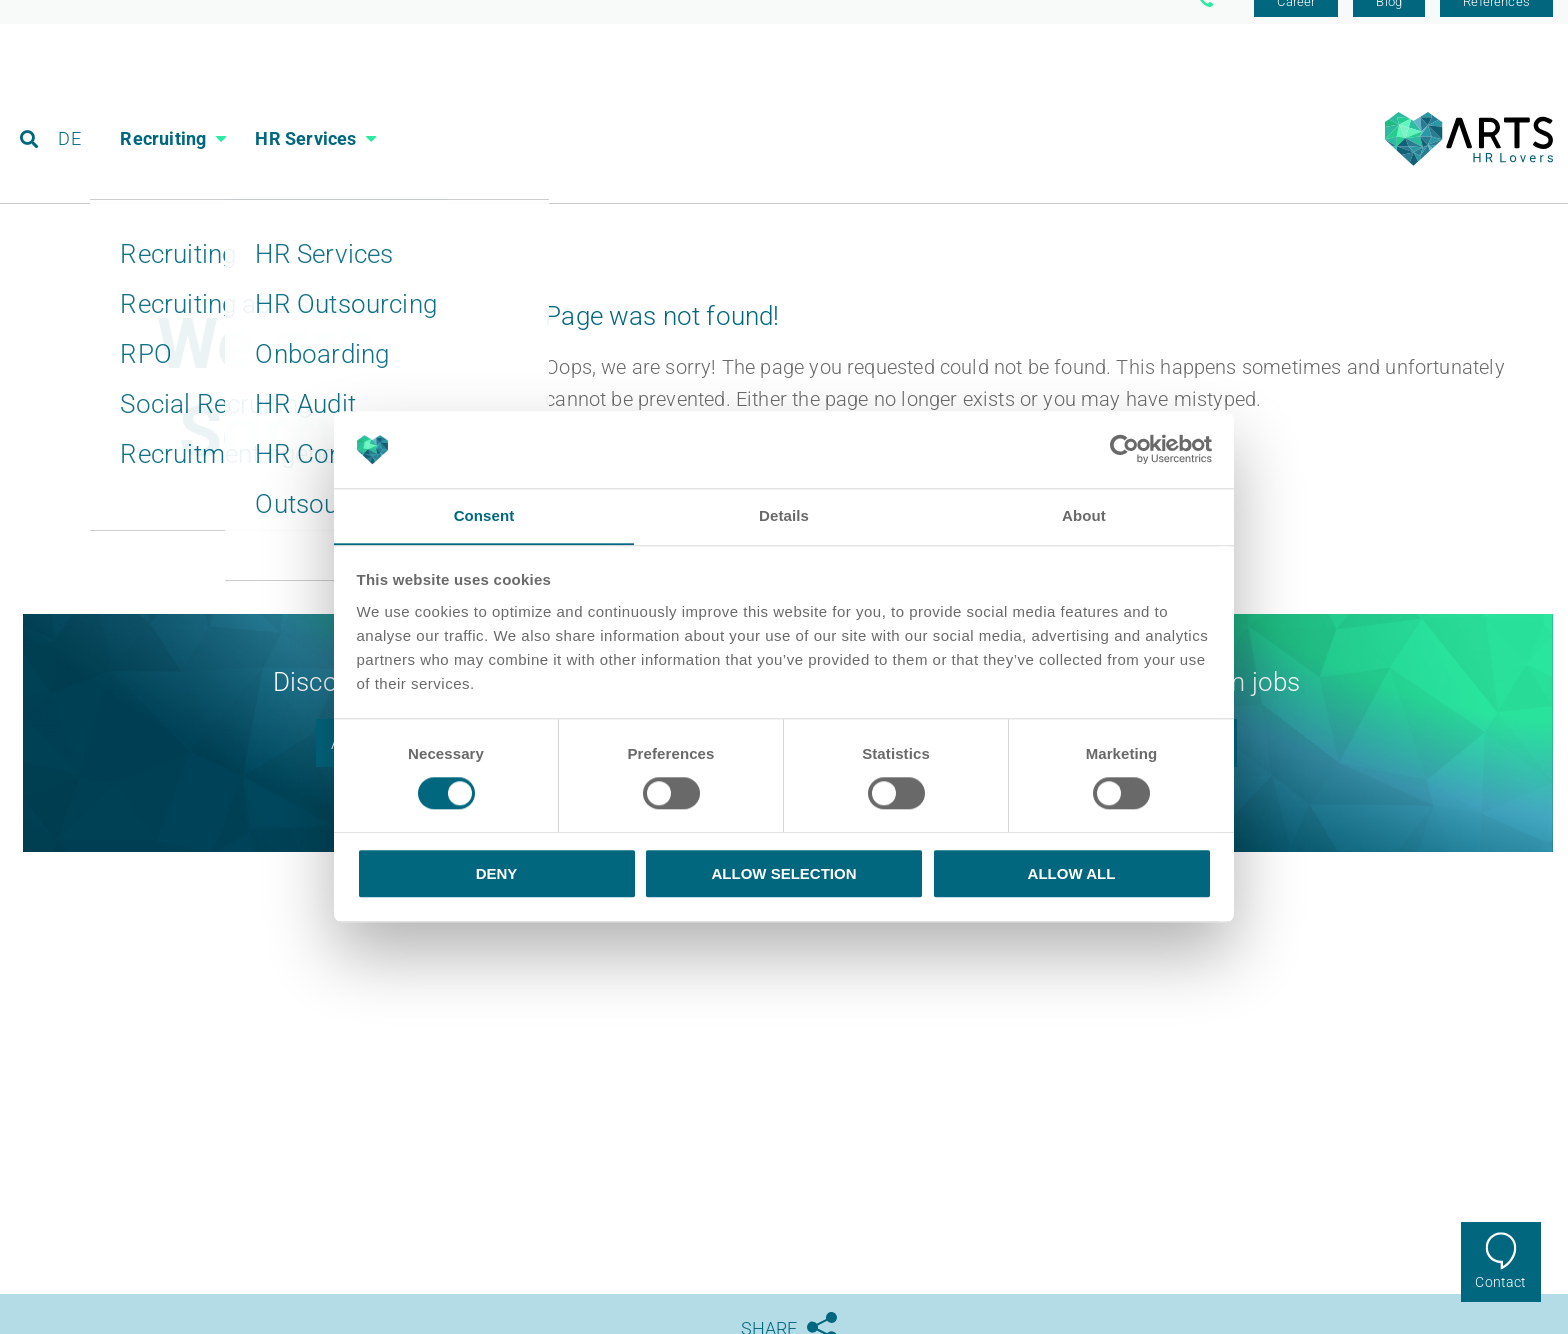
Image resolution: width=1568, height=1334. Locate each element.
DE (71, 104)
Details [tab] (784, 515)
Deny (497, 873)
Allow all (1072, 873)
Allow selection (784, 873)
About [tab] (1084, 515)
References (1496, 22)
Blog (1389, 22)
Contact (1500, 1282)
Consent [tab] (484, 515)
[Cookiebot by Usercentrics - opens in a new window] (1124, 449)
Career (1296, 22)
